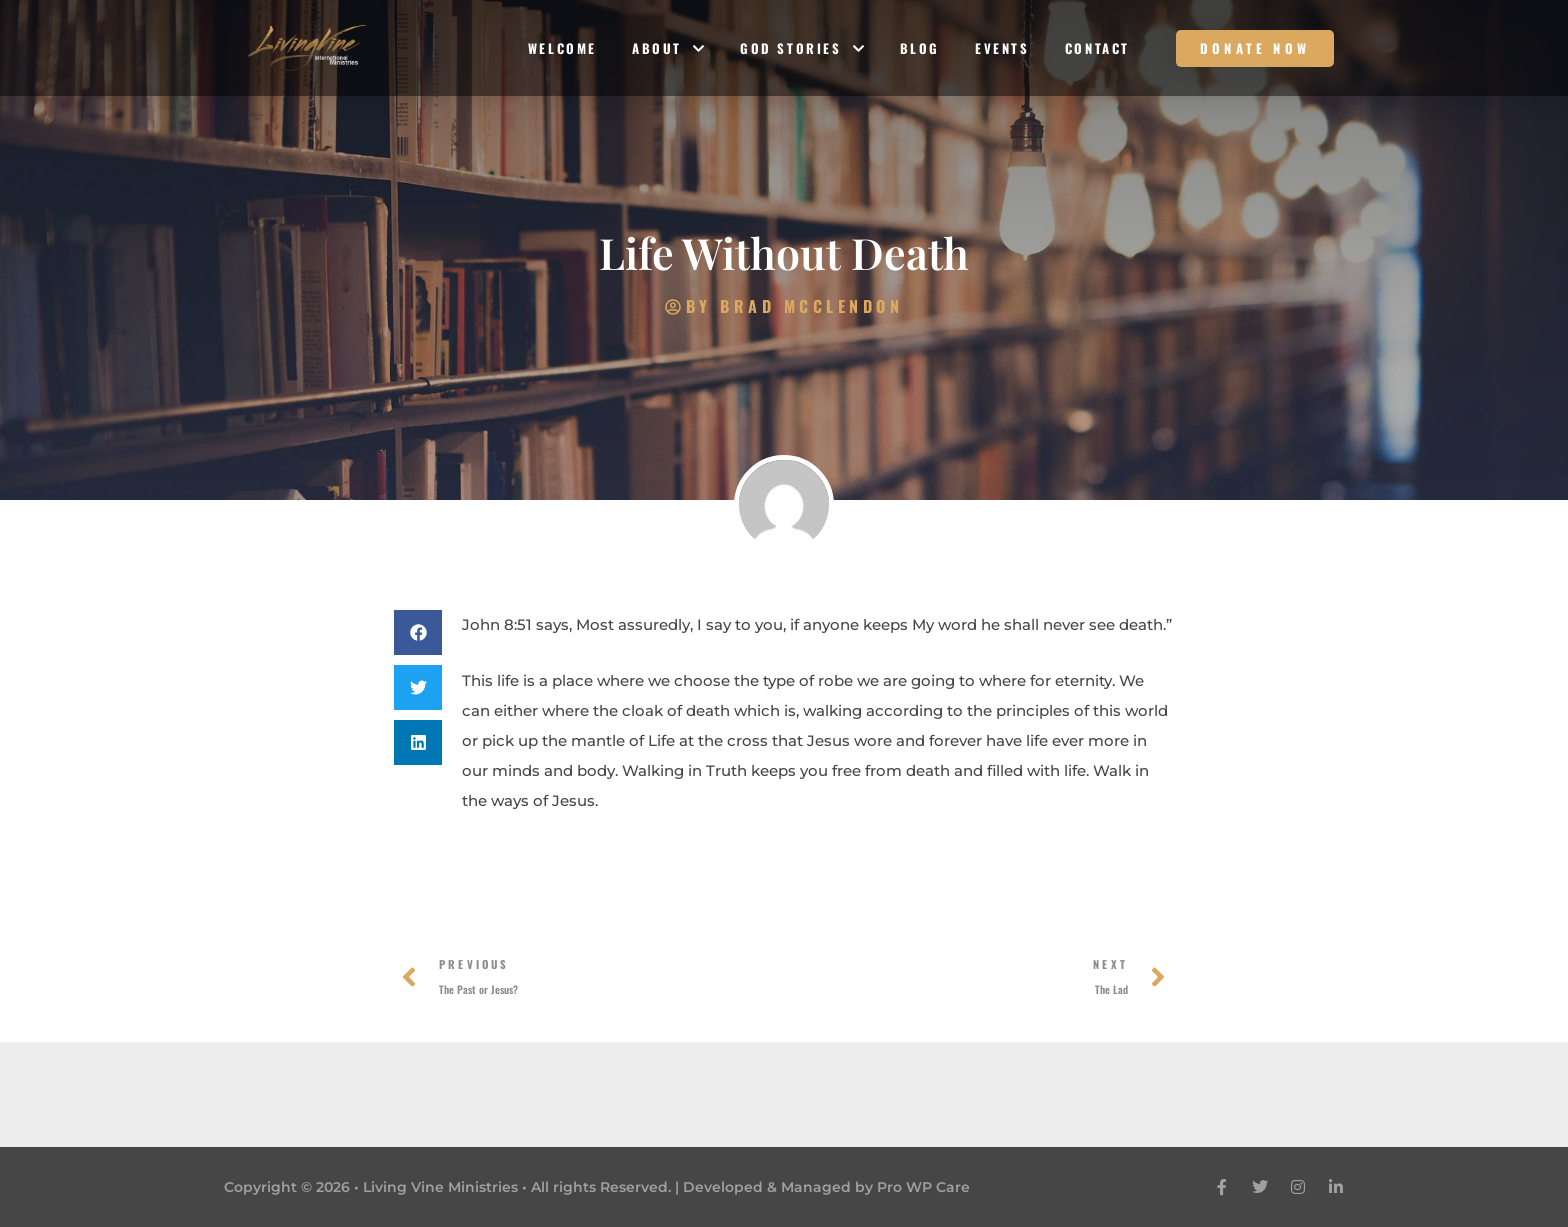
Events (1002, 48)
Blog (920, 48)
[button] (418, 632)
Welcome (562, 48)
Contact (1097, 48)
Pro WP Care (923, 1187)
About (668, 48)
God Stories (802, 48)
